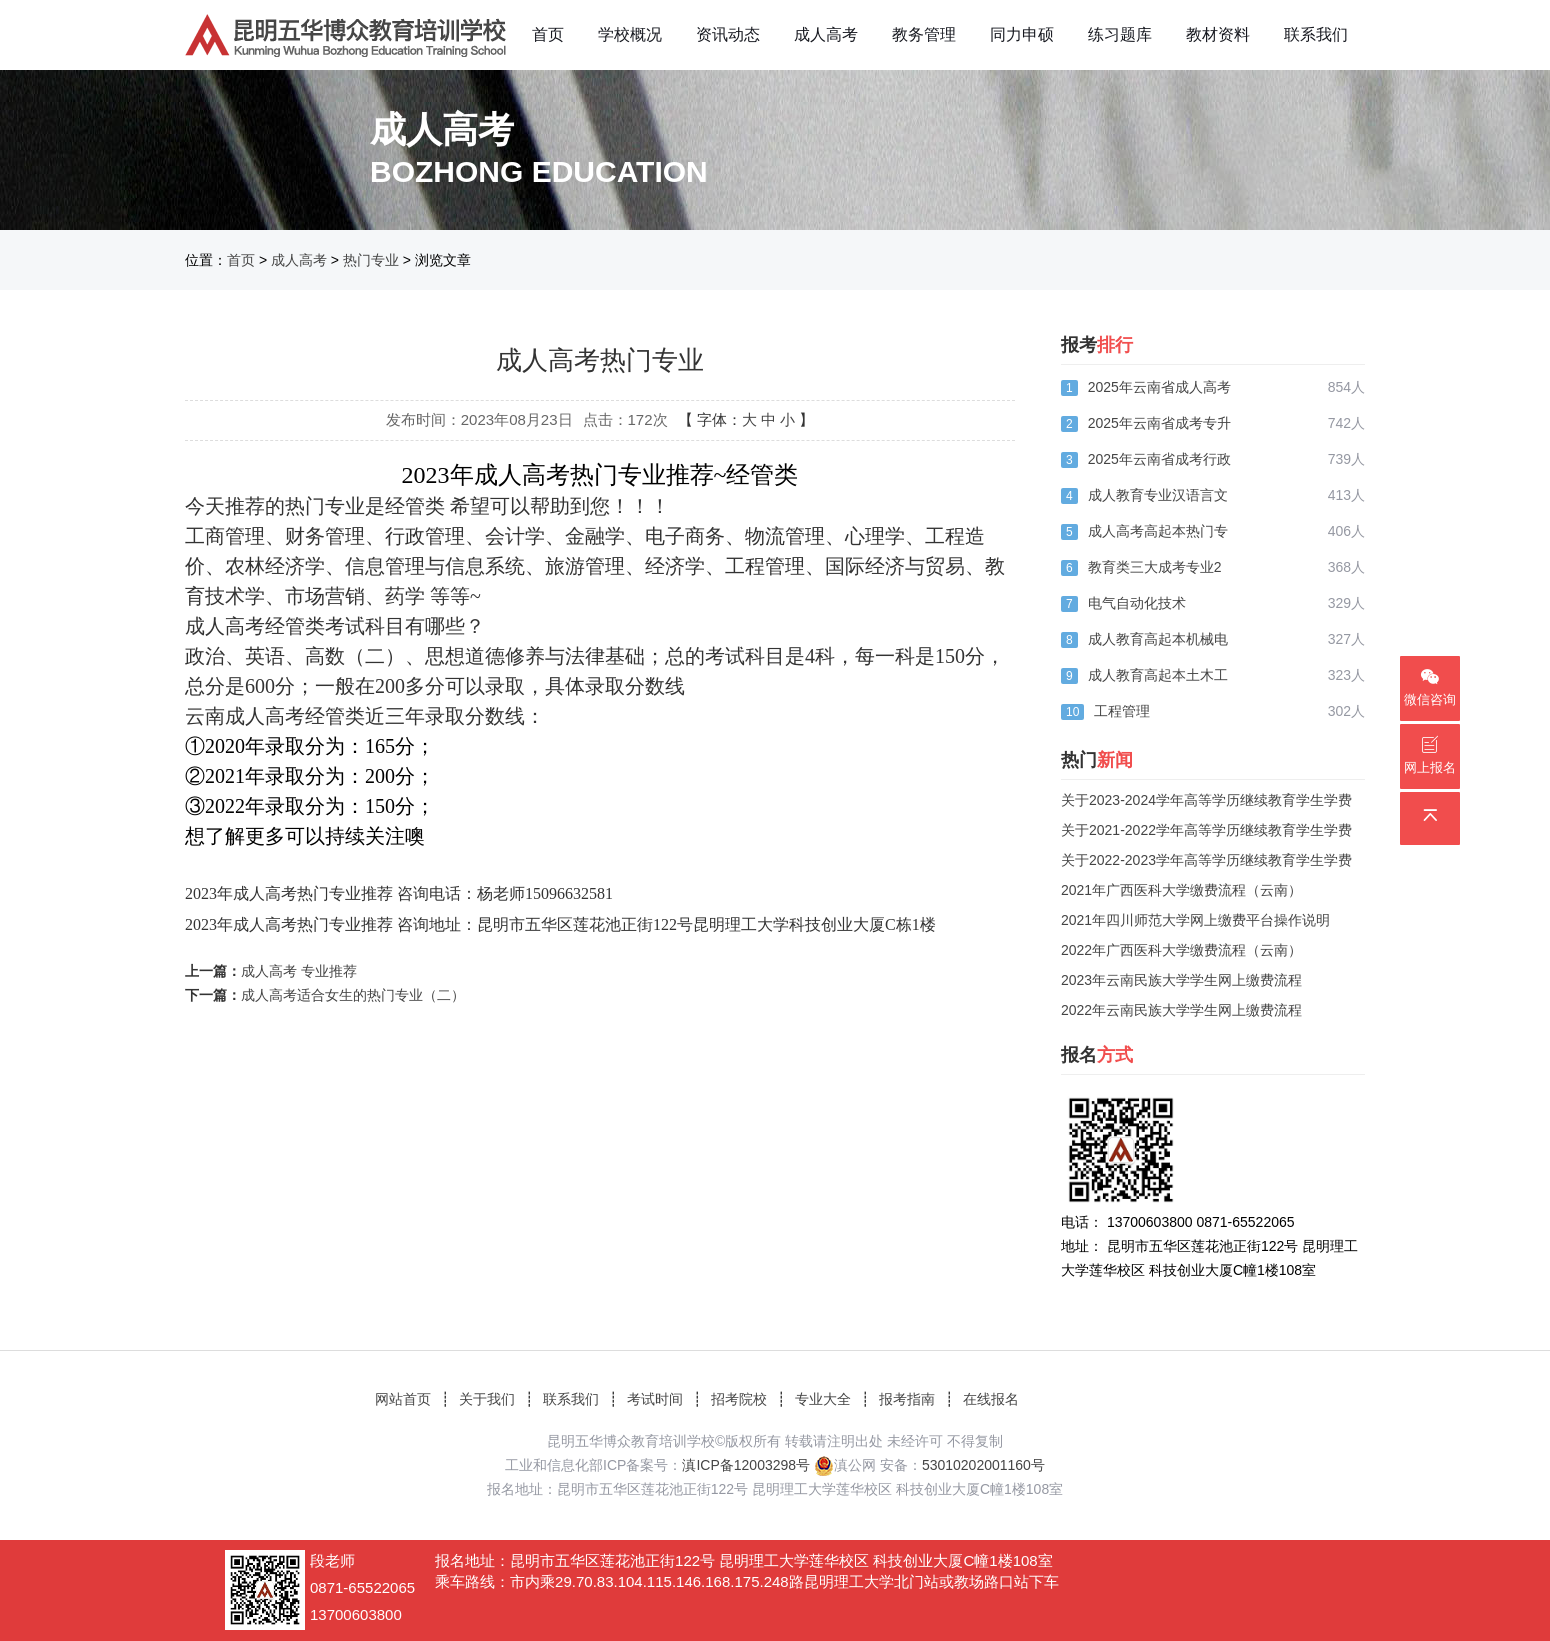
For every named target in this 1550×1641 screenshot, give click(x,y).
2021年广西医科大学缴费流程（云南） (1181, 890)
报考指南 (907, 1399)
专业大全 (823, 1399)
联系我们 (1316, 34)
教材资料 (1218, 34)
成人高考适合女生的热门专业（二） (353, 995)
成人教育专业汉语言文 (1158, 495)
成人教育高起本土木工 (1158, 675)
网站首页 (403, 1399)
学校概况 (630, 34)
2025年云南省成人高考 (1159, 387)
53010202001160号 (983, 1465)
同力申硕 (1022, 34)
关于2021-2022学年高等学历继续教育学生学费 (1206, 830)
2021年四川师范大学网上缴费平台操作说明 (1195, 920)
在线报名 (991, 1399)
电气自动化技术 (1137, 603)
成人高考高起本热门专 (1158, 531)
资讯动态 (728, 34)
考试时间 (655, 1399)
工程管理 (1122, 711)
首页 (548, 34)
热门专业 (371, 260)
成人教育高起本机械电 (1158, 639)
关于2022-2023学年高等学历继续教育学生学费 (1206, 860)
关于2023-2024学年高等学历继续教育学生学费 (1206, 800)
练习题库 (1120, 34)
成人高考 (826, 34)
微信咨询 (1430, 687)
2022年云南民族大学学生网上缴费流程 (1181, 1010)
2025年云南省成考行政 (1159, 459)
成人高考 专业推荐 (299, 971)
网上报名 (1430, 755)
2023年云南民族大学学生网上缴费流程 (1181, 980)
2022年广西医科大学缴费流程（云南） (1181, 950)
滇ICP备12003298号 (746, 1465)
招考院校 (739, 1399)
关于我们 (487, 1399)
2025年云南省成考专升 (1159, 423)
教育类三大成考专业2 (1155, 567)
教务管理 (924, 34)
